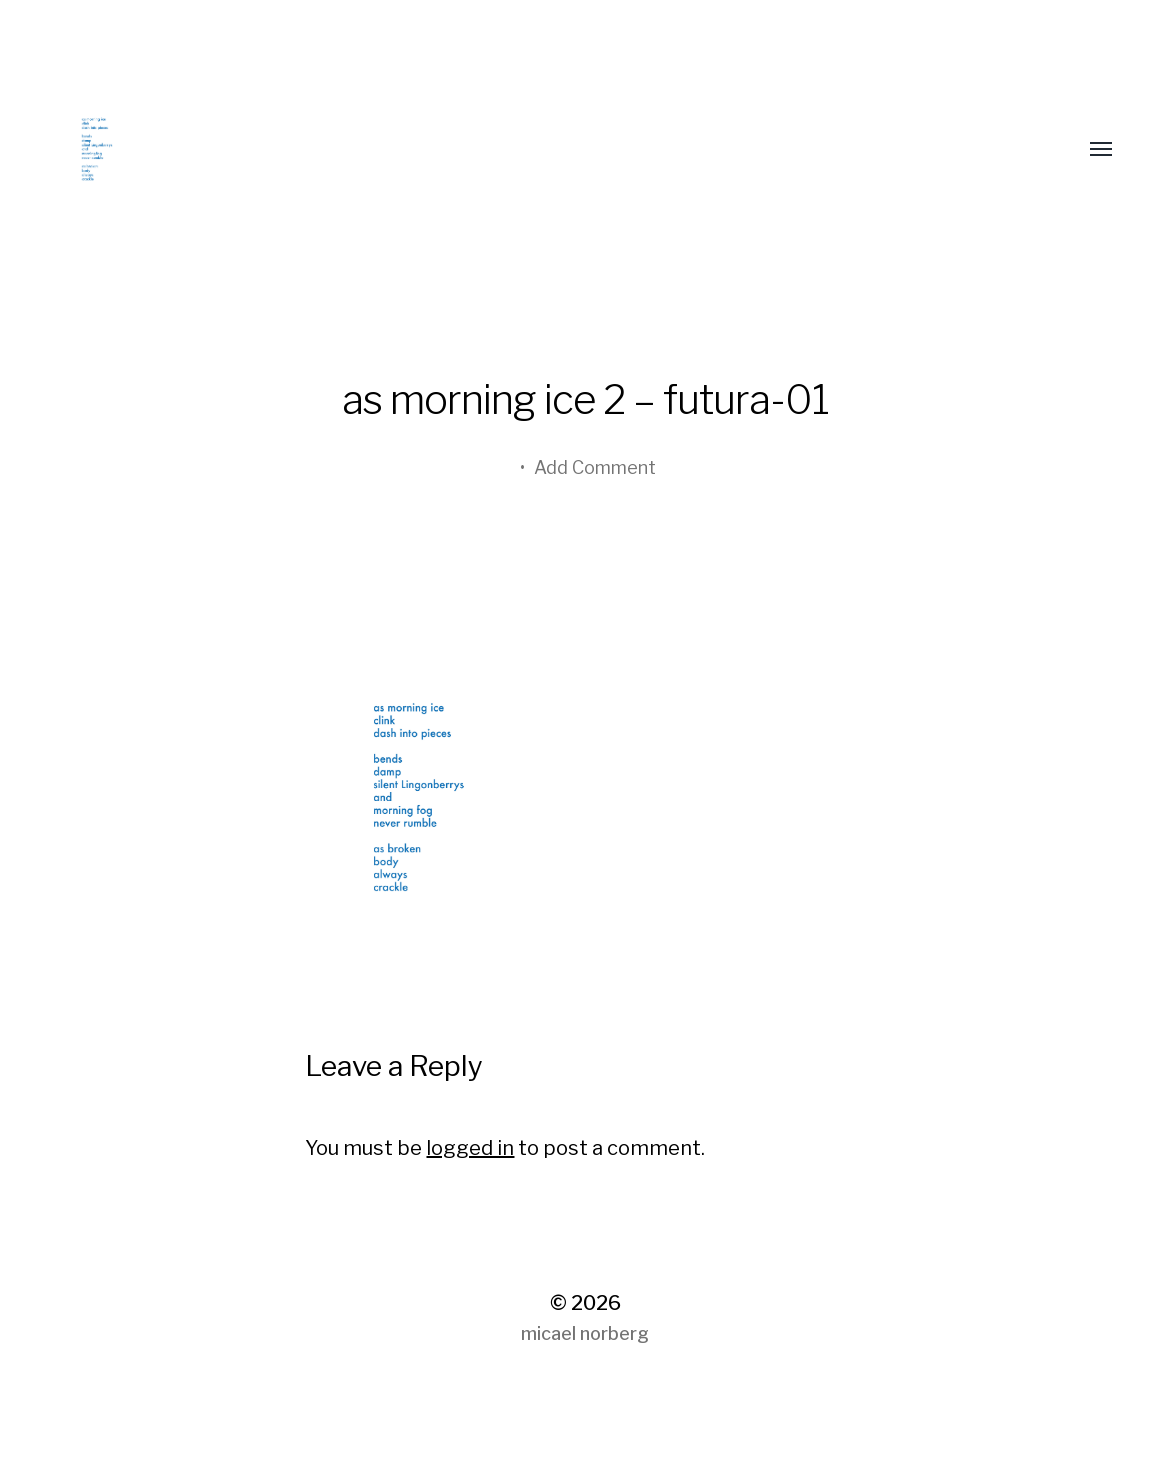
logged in (470, 1148)
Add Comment (595, 467)
